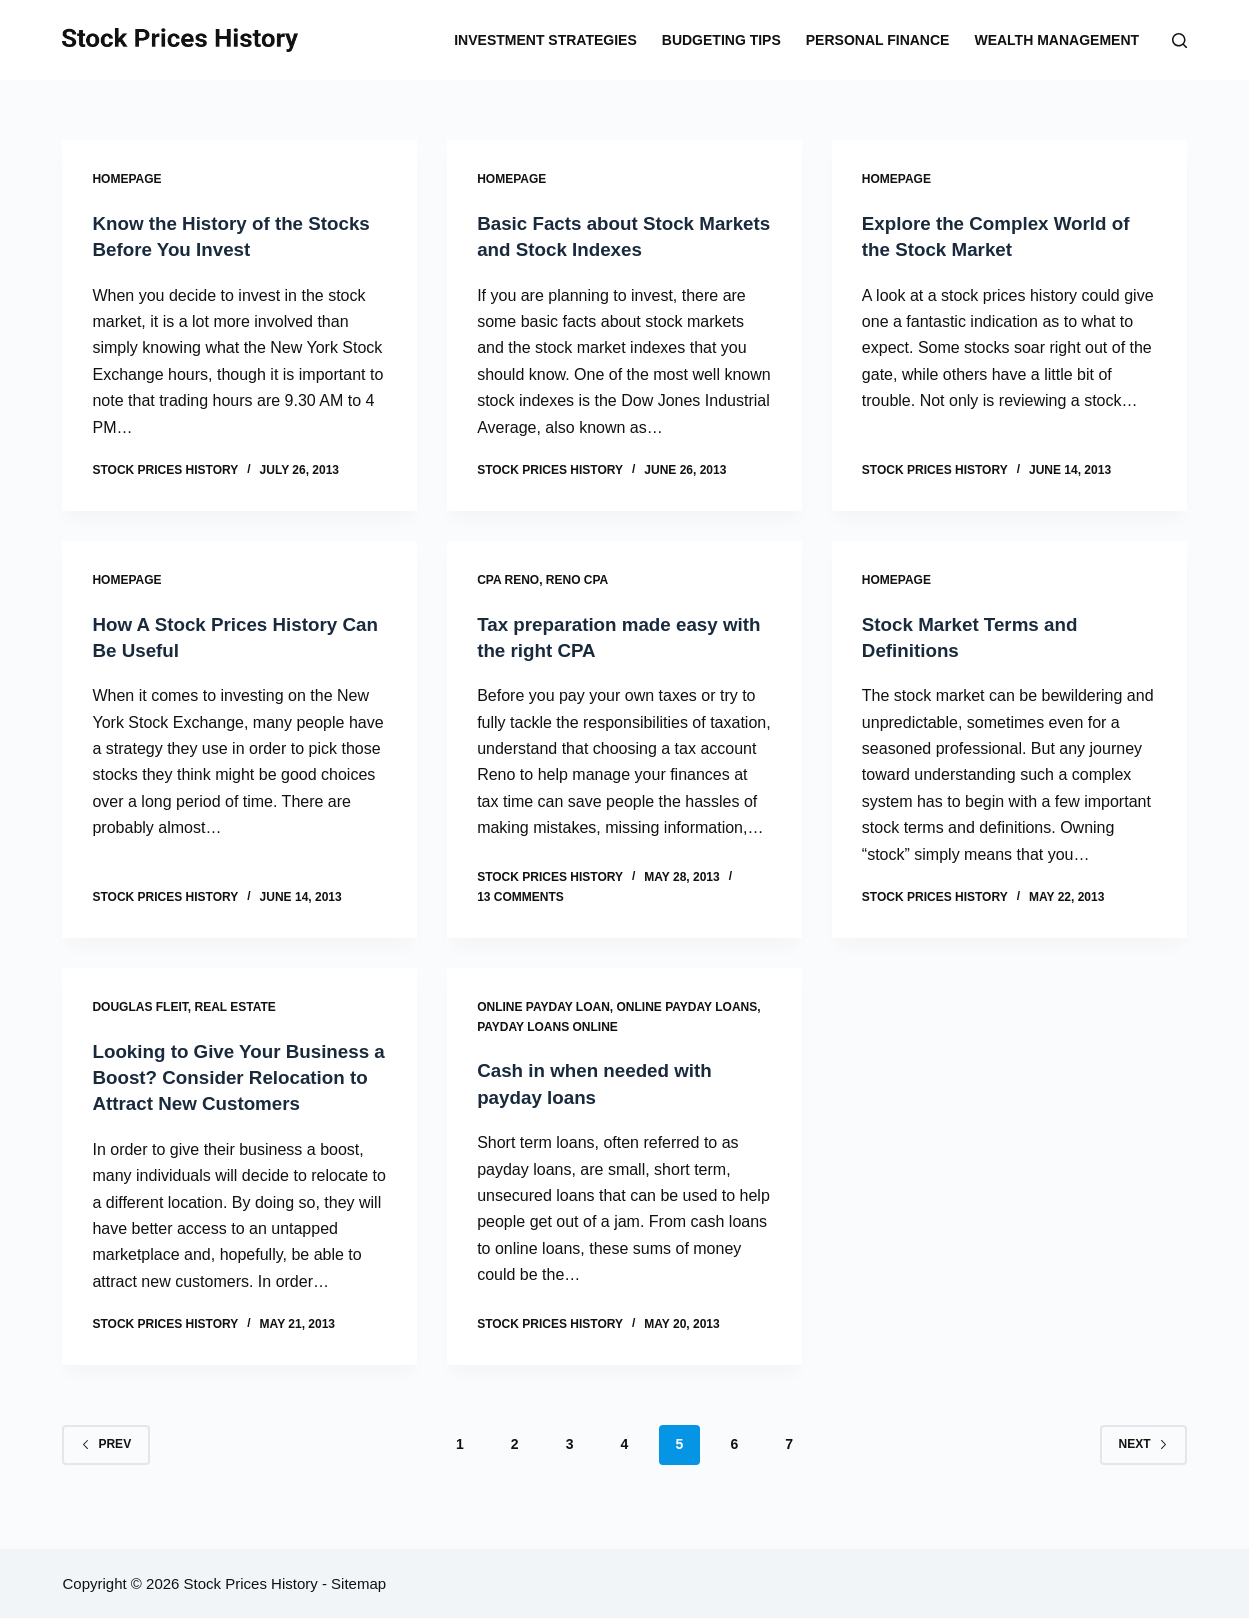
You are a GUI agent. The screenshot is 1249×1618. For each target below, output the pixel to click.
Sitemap (358, 1583)
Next (1143, 1467)
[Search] (1179, 40)
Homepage (126, 179)
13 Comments (520, 895)
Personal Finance (878, 40)
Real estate (234, 1005)
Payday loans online (547, 1025)
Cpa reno (508, 579)
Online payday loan (543, 1005)
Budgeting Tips (721, 40)
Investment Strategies (545, 40)
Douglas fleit (139, 1005)
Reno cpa (577, 579)
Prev (106, 1467)
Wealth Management (1056, 40)
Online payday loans (687, 1005)
